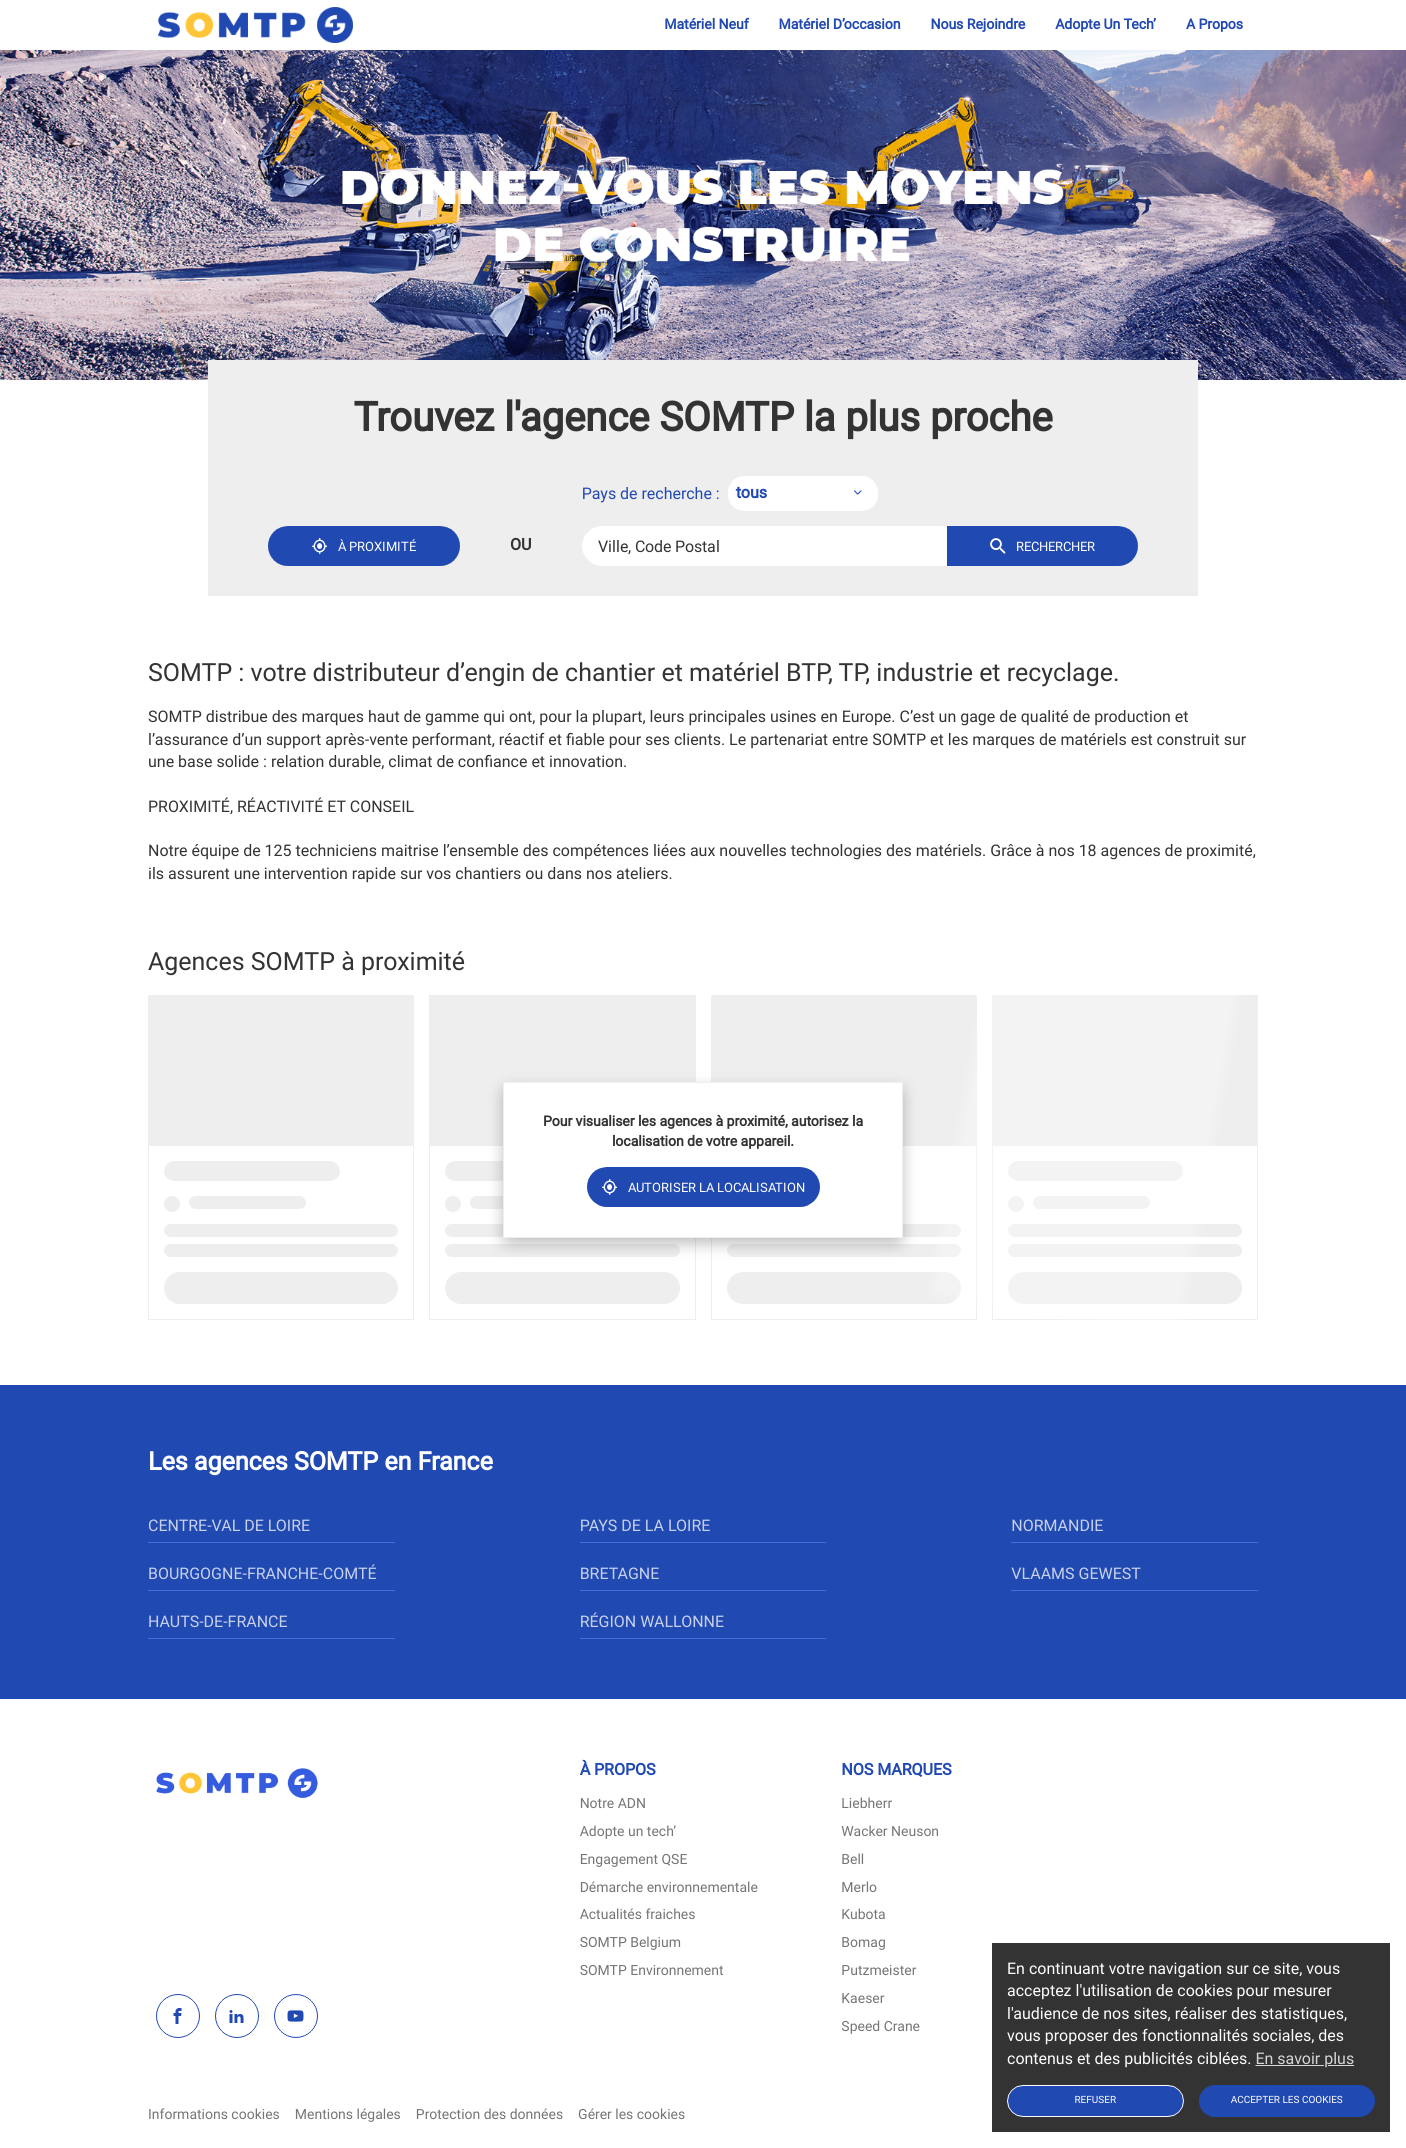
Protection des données (489, 2115)
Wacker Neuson (890, 1832)
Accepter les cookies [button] (1287, 2100)
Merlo (859, 1888)
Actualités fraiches (638, 1915)
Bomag (863, 1943)
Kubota (863, 1915)
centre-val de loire (229, 1525)
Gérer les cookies (631, 2115)
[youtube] (296, 2016)
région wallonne (652, 1621)
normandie (1057, 1525)
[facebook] (178, 2016)
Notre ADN (613, 1804)
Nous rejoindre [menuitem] (977, 25)
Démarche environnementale (669, 1888)
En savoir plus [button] (1304, 2058)
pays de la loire (645, 1525)
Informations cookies (214, 2115)
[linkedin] (237, 2016)
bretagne (620, 1573)
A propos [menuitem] (1214, 25)
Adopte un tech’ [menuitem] (1105, 25)
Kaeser (862, 1999)
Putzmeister (878, 1971)
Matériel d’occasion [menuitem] (840, 25)
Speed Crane (880, 2027)
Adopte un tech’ (628, 1832)
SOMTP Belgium (630, 1943)
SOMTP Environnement (652, 1971)
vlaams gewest (1076, 1573)
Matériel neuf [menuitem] (706, 25)
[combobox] (803, 494)
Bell (852, 1860)
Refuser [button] (1095, 2100)
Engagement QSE (634, 1860)
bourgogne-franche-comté (262, 1573)
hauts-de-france (218, 1621)
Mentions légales (348, 2115)
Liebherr (866, 1804)
